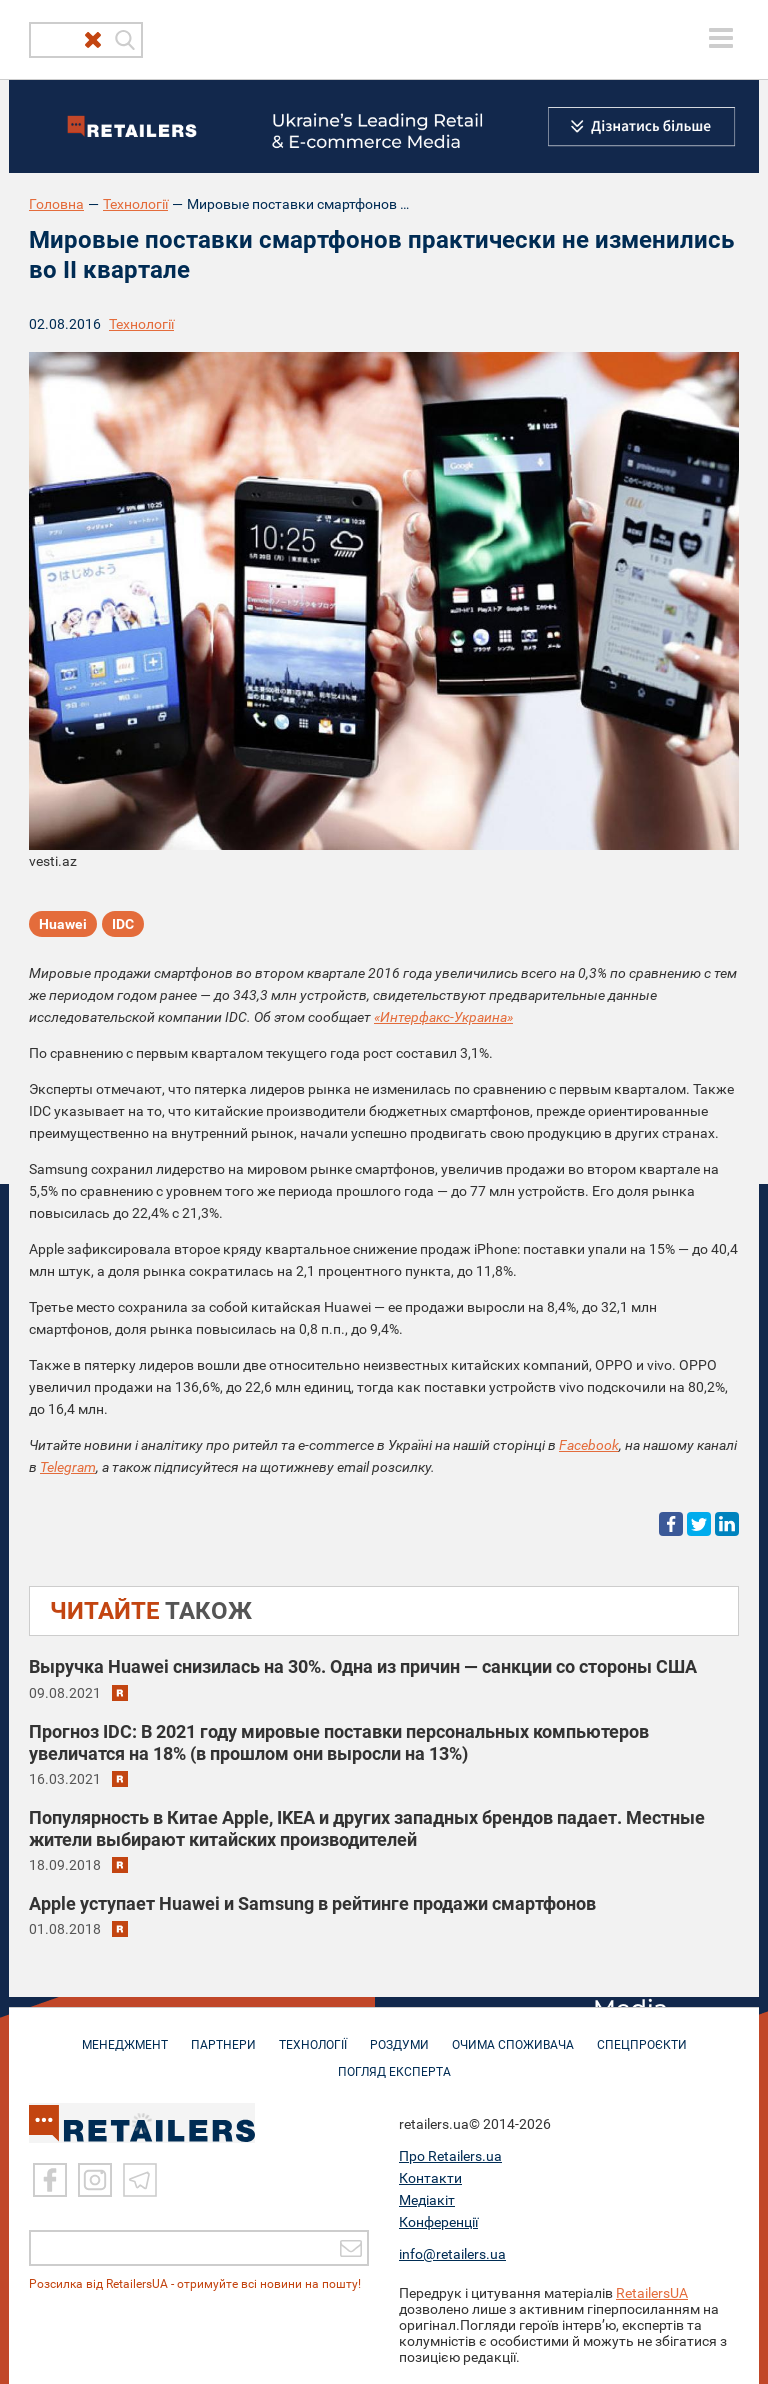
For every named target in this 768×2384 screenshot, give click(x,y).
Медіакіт (427, 2199)
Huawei (63, 924)
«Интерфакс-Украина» (443, 1017)
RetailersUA (652, 2292)
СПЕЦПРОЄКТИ (642, 2035)
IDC (123, 924)
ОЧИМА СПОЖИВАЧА (513, 2035)
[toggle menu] (721, 38)
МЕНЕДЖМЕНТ (125, 2035)
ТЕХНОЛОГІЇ (313, 2035)
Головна (56, 204)
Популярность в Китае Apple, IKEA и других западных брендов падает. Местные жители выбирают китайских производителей (367, 1828)
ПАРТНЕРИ (223, 2035)
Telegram (68, 1467)
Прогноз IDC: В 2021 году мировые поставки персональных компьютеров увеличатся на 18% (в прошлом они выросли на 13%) (339, 1742)
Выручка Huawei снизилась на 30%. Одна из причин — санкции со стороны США (363, 1666)
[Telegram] (140, 2180)
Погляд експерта (394, 2062)
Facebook (589, 1445)
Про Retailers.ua (450, 2155)
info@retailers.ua (452, 2253)
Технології (135, 204)
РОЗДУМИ (399, 2035)
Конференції (438, 2221)
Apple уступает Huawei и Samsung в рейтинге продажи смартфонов (312, 1903)
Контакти (430, 2177)
